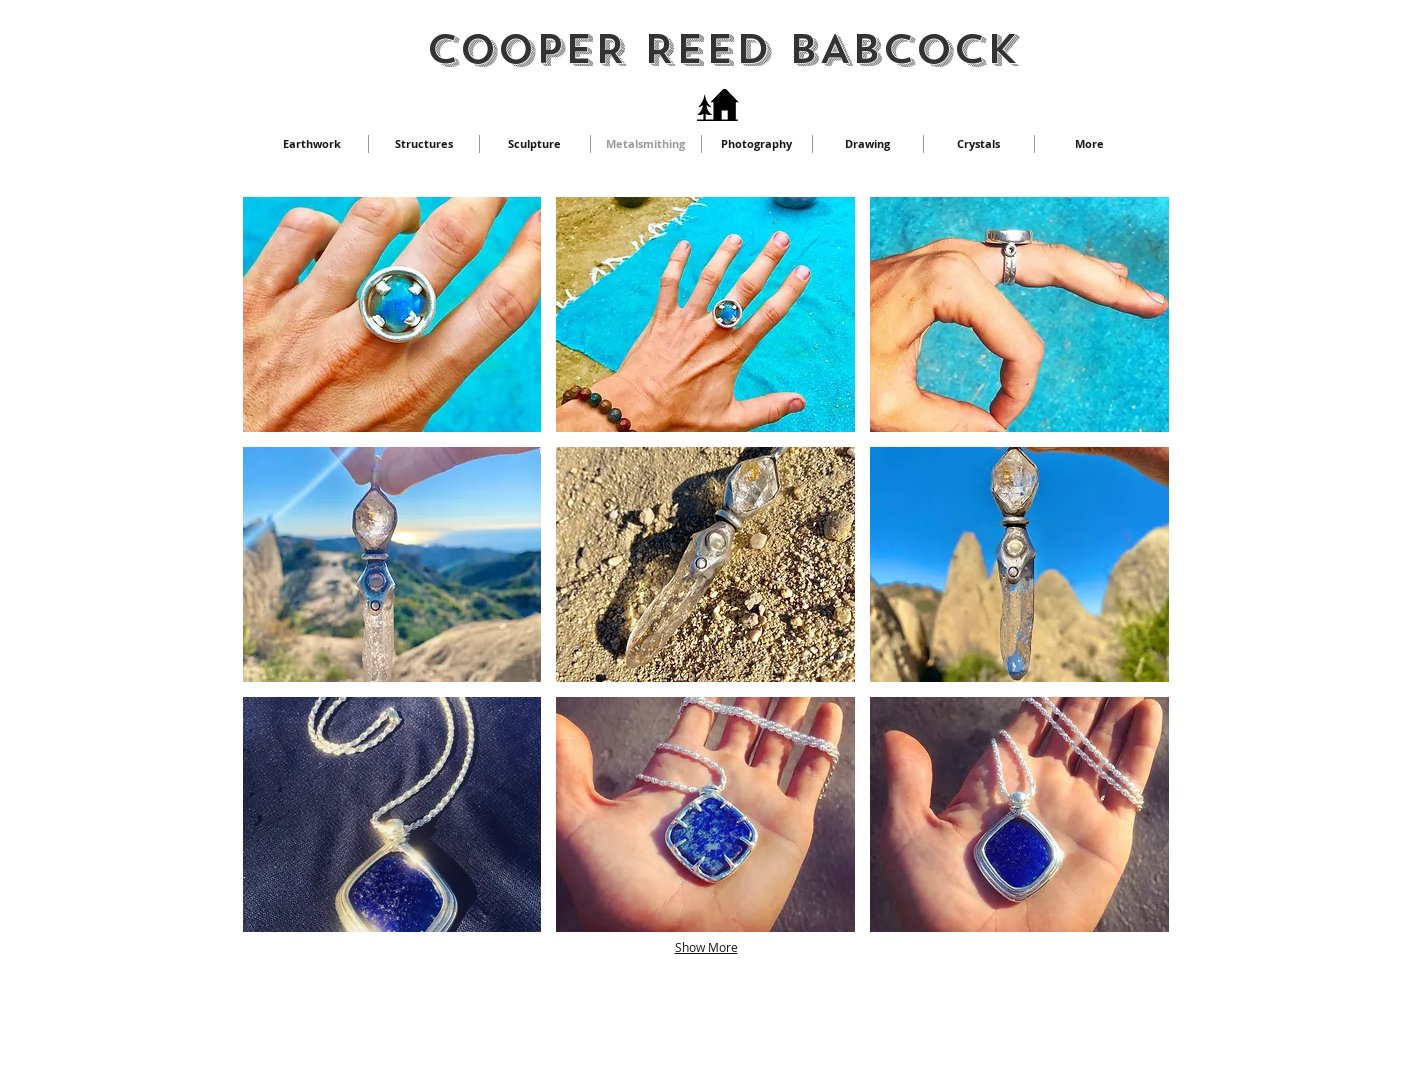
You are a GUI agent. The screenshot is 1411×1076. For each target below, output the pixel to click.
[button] (392, 314)
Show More (706, 947)
